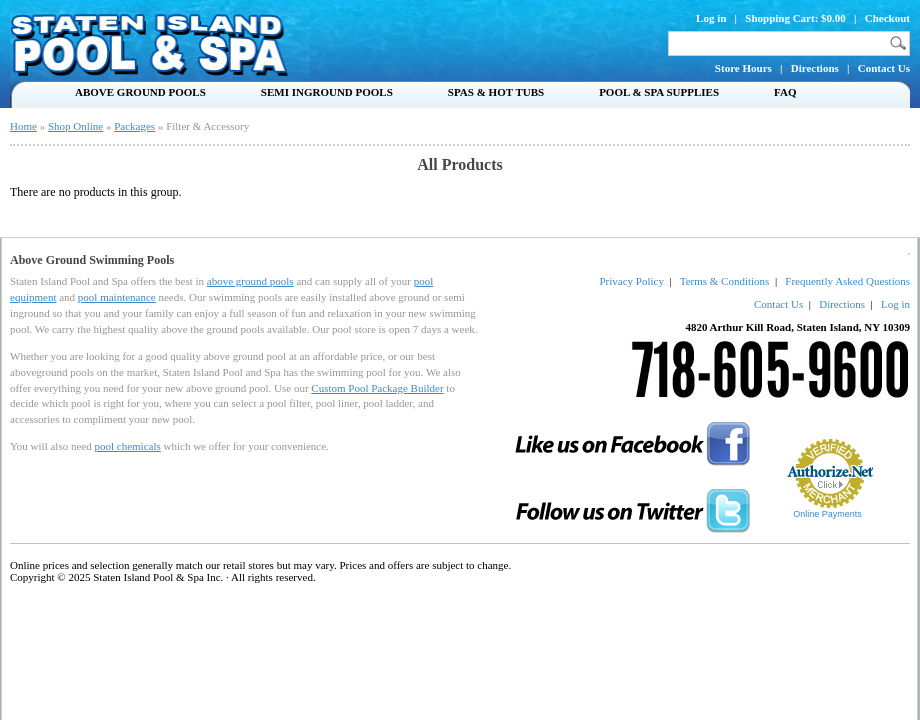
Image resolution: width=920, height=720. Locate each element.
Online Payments (827, 514)
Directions (815, 68)
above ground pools (250, 281)
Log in (711, 18)
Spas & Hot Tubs (496, 92)
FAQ (785, 92)
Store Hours (743, 68)
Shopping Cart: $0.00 (795, 18)
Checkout (887, 18)
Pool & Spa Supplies (659, 92)
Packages (134, 126)
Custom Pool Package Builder (377, 388)
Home (23, 126)
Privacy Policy (631, 281)
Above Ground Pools (140, 92)
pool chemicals (127, 446)
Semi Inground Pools (327, 92)
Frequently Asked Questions (847, 281)
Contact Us (884, 68)
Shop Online (75, 126)
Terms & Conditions (725, 281)
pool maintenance (117, 297)
